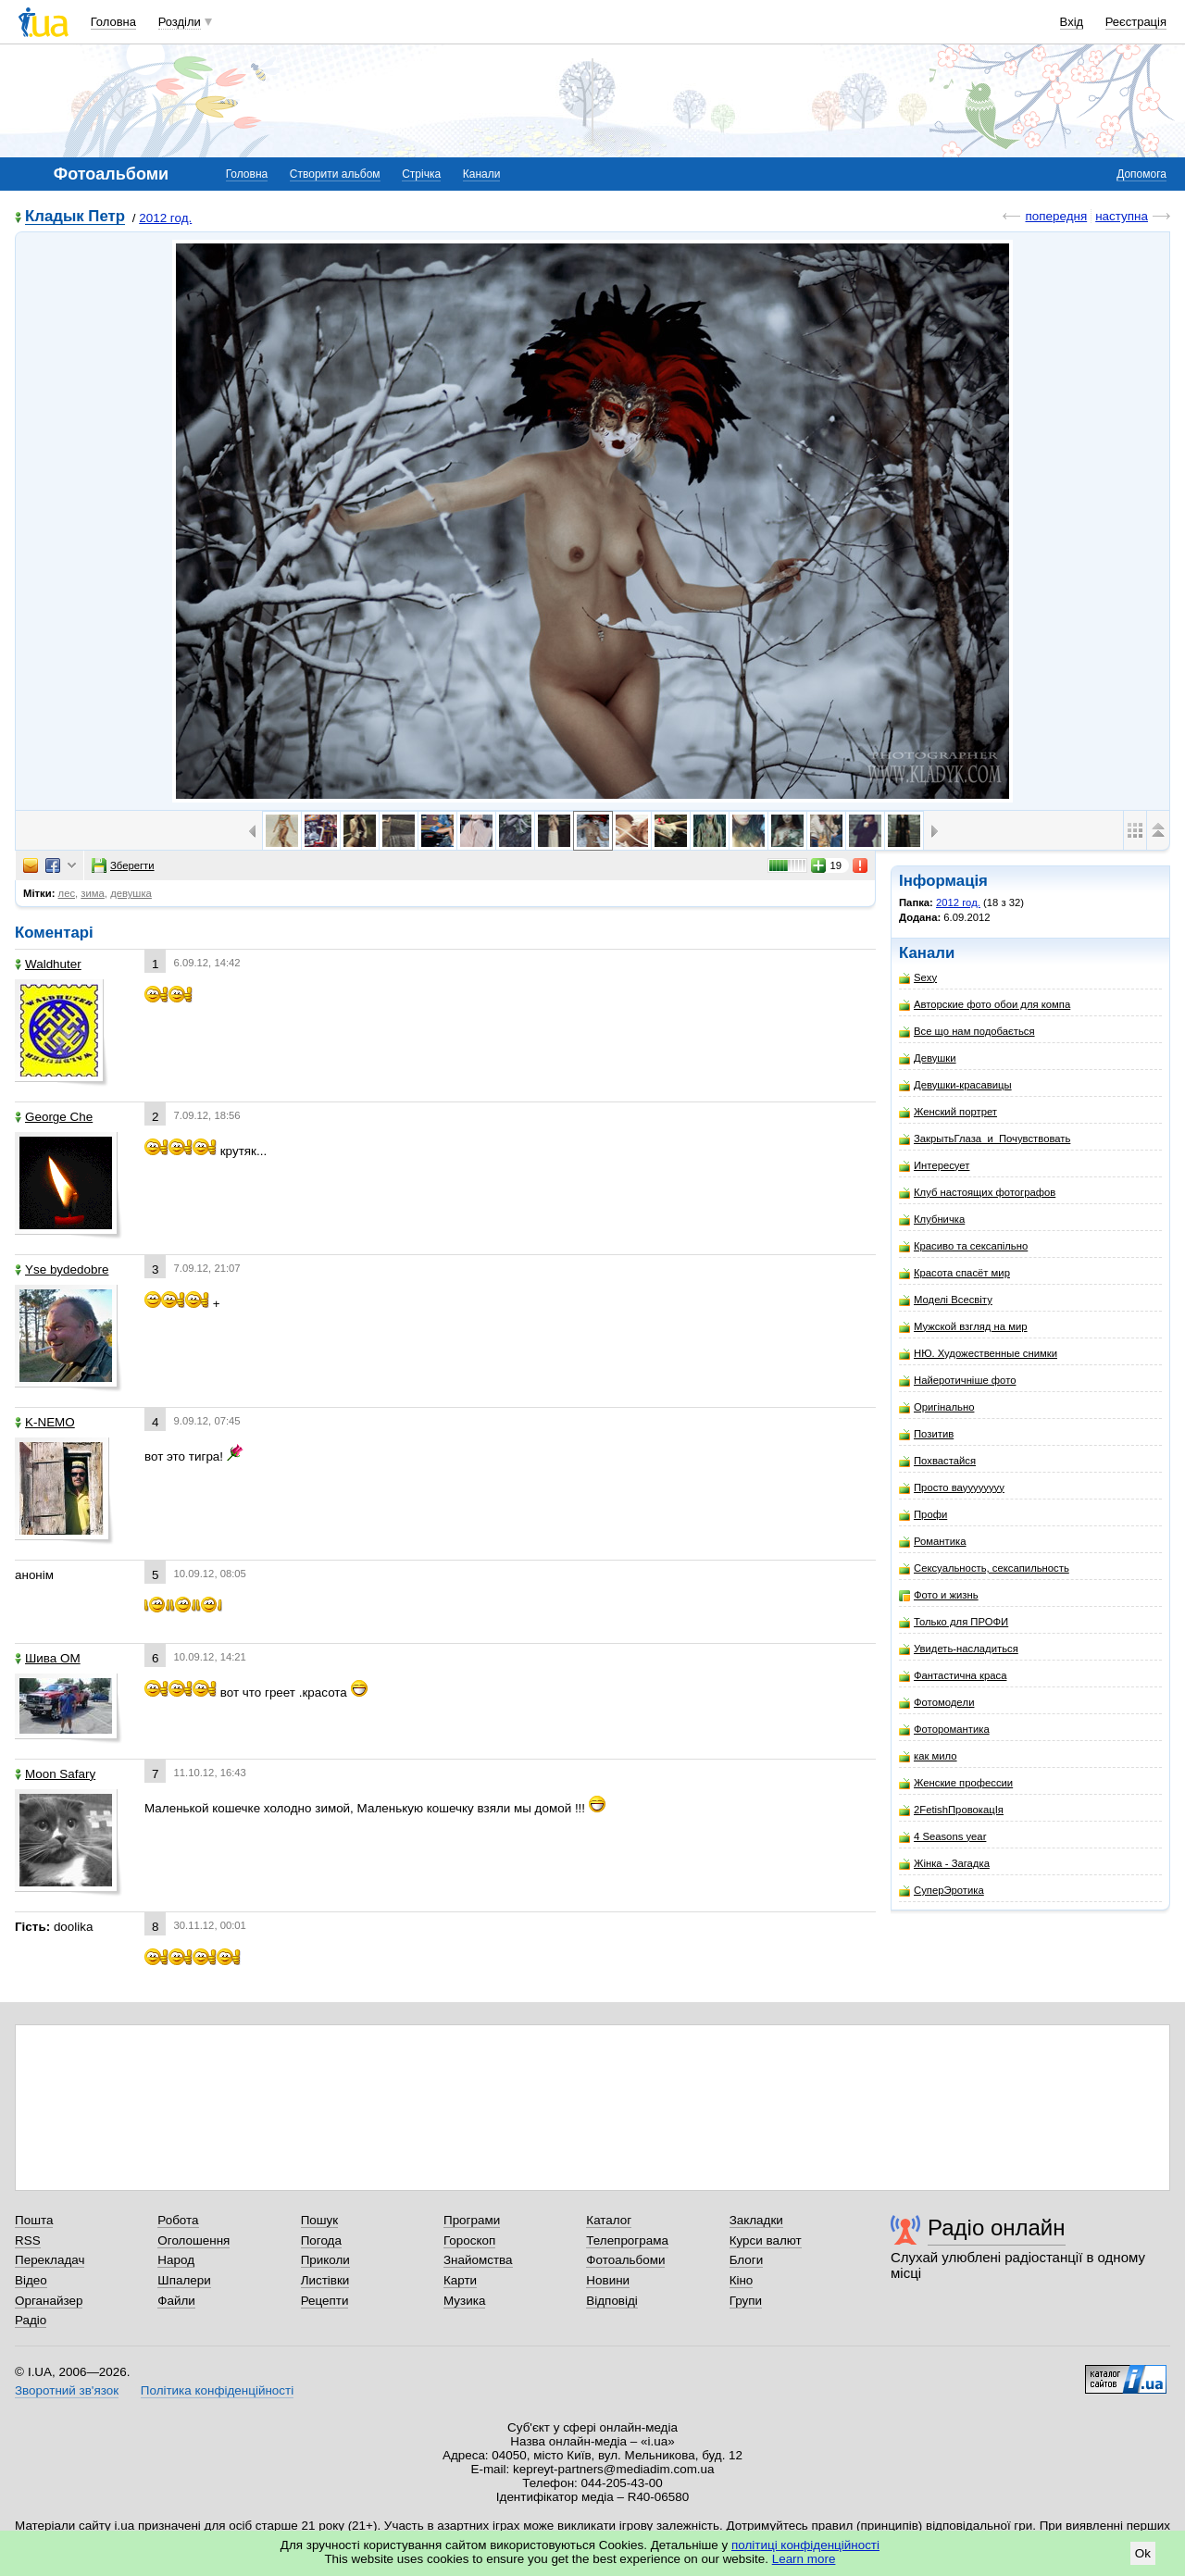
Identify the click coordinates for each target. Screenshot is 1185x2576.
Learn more (804, 2559)
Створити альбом (335, 174)
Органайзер (48, 2301)
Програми (471, 2220)
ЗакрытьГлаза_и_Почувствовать (984, 1139)
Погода (321, 2240)
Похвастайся (937, 1461)
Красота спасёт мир (954, 1273)
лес (67, 893)
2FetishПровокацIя (951, 1810)
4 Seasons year (942, 1837)
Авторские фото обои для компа (984, 1005)
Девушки (927, 1058)
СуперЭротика (941, 1891)
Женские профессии (956, 1783)
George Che (54, 1117)
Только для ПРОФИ (953, 1622)
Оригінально (936, 1407)
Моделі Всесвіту (945, 1300)
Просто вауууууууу (951, 1488)
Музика (464, 2301)
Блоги (747, 2260)
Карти (460, 2280)
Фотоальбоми (625, 2260)
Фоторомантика (944, 1730)
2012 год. (165, 218)
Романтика (933, 1542)
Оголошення (193, 2240)
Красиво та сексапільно (963, 1246)
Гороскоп (469, 2240)
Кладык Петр (75, 217)
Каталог (608, 2220)
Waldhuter (48, 964)
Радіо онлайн (997, 2227)
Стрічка (421, 174)
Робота (177, 2220)
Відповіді (612, 2301)
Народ (175, 2260)
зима (93, 893)
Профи (923, 1515)
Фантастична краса (952, 1676)
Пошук (320, 2220)
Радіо (30, 2320)
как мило (928, 1756)
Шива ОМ (48, 1658)
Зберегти (123, 865)
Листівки (325, 2280)
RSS (28, 2240)
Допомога (1141, 174)
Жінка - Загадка (944, 1864)
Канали (482, 174)
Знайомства (478, 2260)
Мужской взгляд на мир (963, 1327)
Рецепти (325, 2301)
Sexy (918, 978)
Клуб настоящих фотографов (977, 1193)
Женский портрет (948, 1112)
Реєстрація (1135, 22)
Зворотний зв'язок (66, 2390)
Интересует (934, 1166)
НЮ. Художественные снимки (978, 1354)
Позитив (926, 1434)
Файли (176, 2301)
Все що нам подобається (967, 1032)
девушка (131, 893)
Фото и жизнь (939, 1595)
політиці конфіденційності (805, 2545)
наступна (1121, 216)
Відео (31, 2280)
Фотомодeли (936, 1703)
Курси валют (766, 2240)
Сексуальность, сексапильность (984, 1568)
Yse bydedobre (61, 1269)
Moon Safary (55, 1774)
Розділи (179, 22)
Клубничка (932, 1219)
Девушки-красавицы (955, 1085)
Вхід (1072, 22)
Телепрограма (627, 2240)
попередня (1056, 216)
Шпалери (183, 2280)
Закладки (756, 2220)
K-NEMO (45, 1422)
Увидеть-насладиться (958, 1649)
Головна (113, 22)
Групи (746, 2301)
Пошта (34, 2220)
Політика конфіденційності (217, 2390)
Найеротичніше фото (957, 1381)
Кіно (742, 2280)
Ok (1143, 2553)
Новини (608, 2280)
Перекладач (49, 2260)
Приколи (325, 2260)
